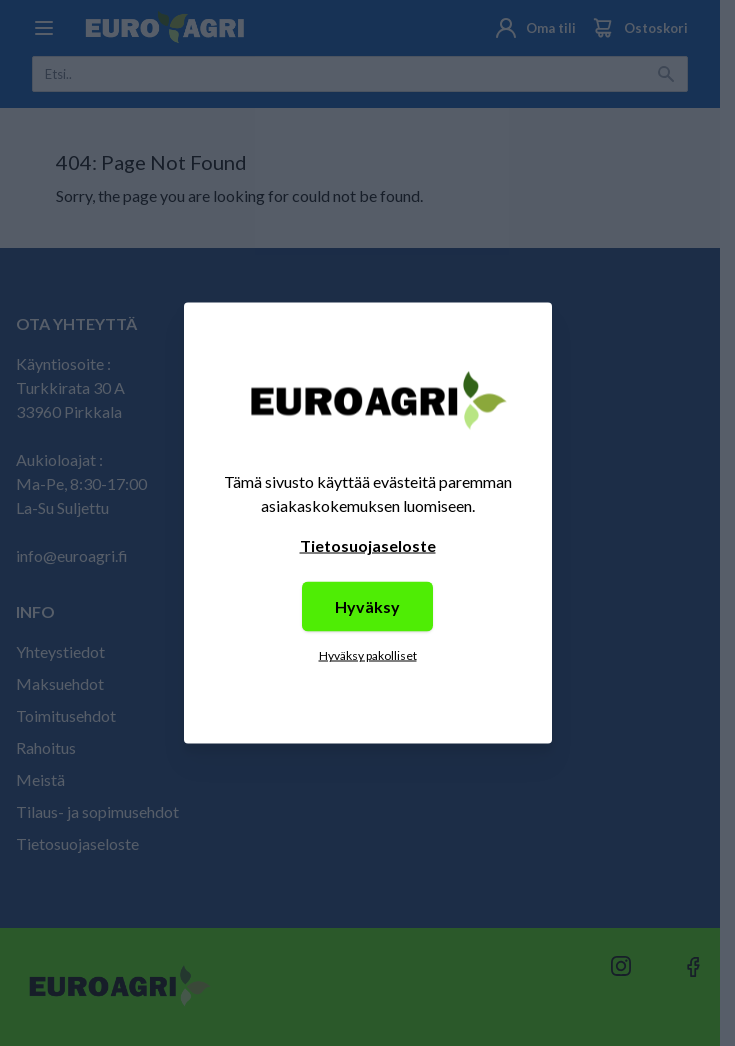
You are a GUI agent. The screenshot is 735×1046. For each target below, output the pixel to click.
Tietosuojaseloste (368, 545)
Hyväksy (367, 606)
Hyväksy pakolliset (368, 655)
